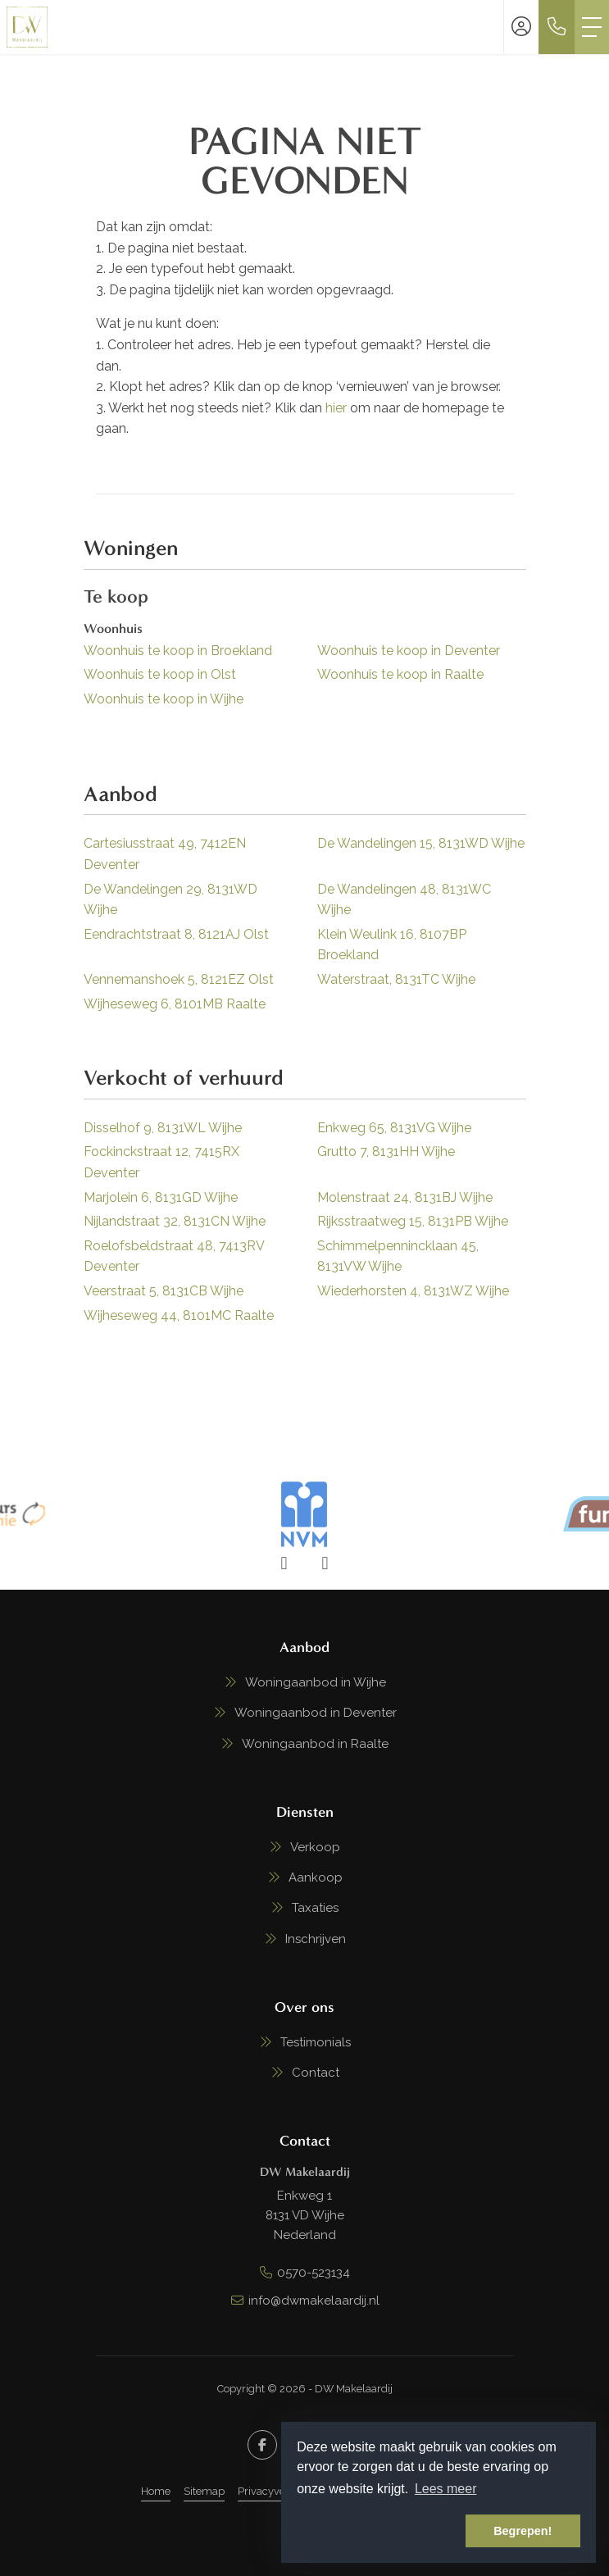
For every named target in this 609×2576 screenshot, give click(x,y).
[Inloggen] (521, 27)
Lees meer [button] (446, 2489)
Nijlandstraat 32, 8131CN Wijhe (175, 1221)
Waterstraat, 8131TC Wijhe (396, 979)
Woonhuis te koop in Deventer (408, 650)
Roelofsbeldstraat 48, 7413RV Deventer (174, 1256)
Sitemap (204, 2491)
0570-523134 (313, 2272)
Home (155, 2491)
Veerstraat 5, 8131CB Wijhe (163, 1291)
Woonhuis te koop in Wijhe (163, 699)
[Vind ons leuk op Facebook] (262, 2445)
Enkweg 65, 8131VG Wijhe (394, 1128)
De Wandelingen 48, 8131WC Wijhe (404, 899)
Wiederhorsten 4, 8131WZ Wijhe (413, 1291)
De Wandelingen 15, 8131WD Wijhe (421, 843)
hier (336, 408)
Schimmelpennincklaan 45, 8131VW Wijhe (398, 1256)
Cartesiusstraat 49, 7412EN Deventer (165, 853)
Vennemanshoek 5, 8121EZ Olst (179, 979)
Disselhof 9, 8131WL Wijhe (163, 1128)
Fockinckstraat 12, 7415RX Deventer (161, 1162)
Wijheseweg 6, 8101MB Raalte (175, 1004)
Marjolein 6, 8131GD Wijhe (161, 1197)
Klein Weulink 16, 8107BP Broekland (391, 944)
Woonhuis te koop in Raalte (400, 674)
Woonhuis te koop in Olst (160, 674)
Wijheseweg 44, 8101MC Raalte (179, 1315)
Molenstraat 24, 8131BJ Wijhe (405, 1197)
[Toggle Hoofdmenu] (592, 27)
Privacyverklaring (281, 2491)
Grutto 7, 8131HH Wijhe (386, 1151)
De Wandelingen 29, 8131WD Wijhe (170, 899)
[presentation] (284, 1563)
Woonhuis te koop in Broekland (178, 650)
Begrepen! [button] (522, 2530)
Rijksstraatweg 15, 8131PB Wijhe (412, 1221)
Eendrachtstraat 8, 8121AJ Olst (176, 934)
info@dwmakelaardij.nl (313, 2300)
